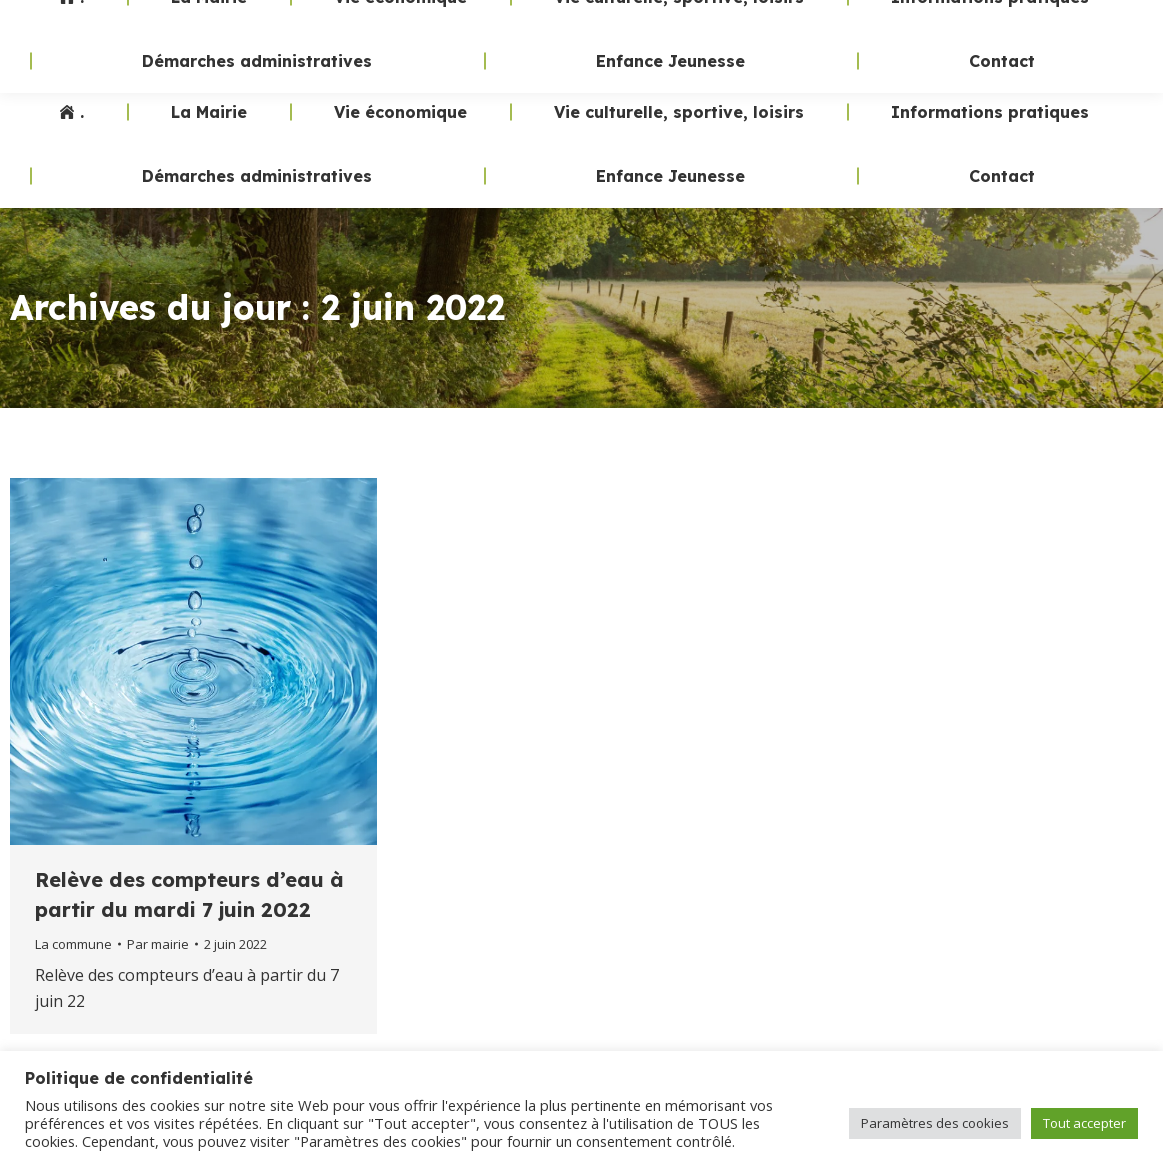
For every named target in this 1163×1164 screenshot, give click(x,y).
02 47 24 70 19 (781, 40)
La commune (73, 944)
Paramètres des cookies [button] (935, 1123)
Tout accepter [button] (1084, 1123)
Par (158, 944)
